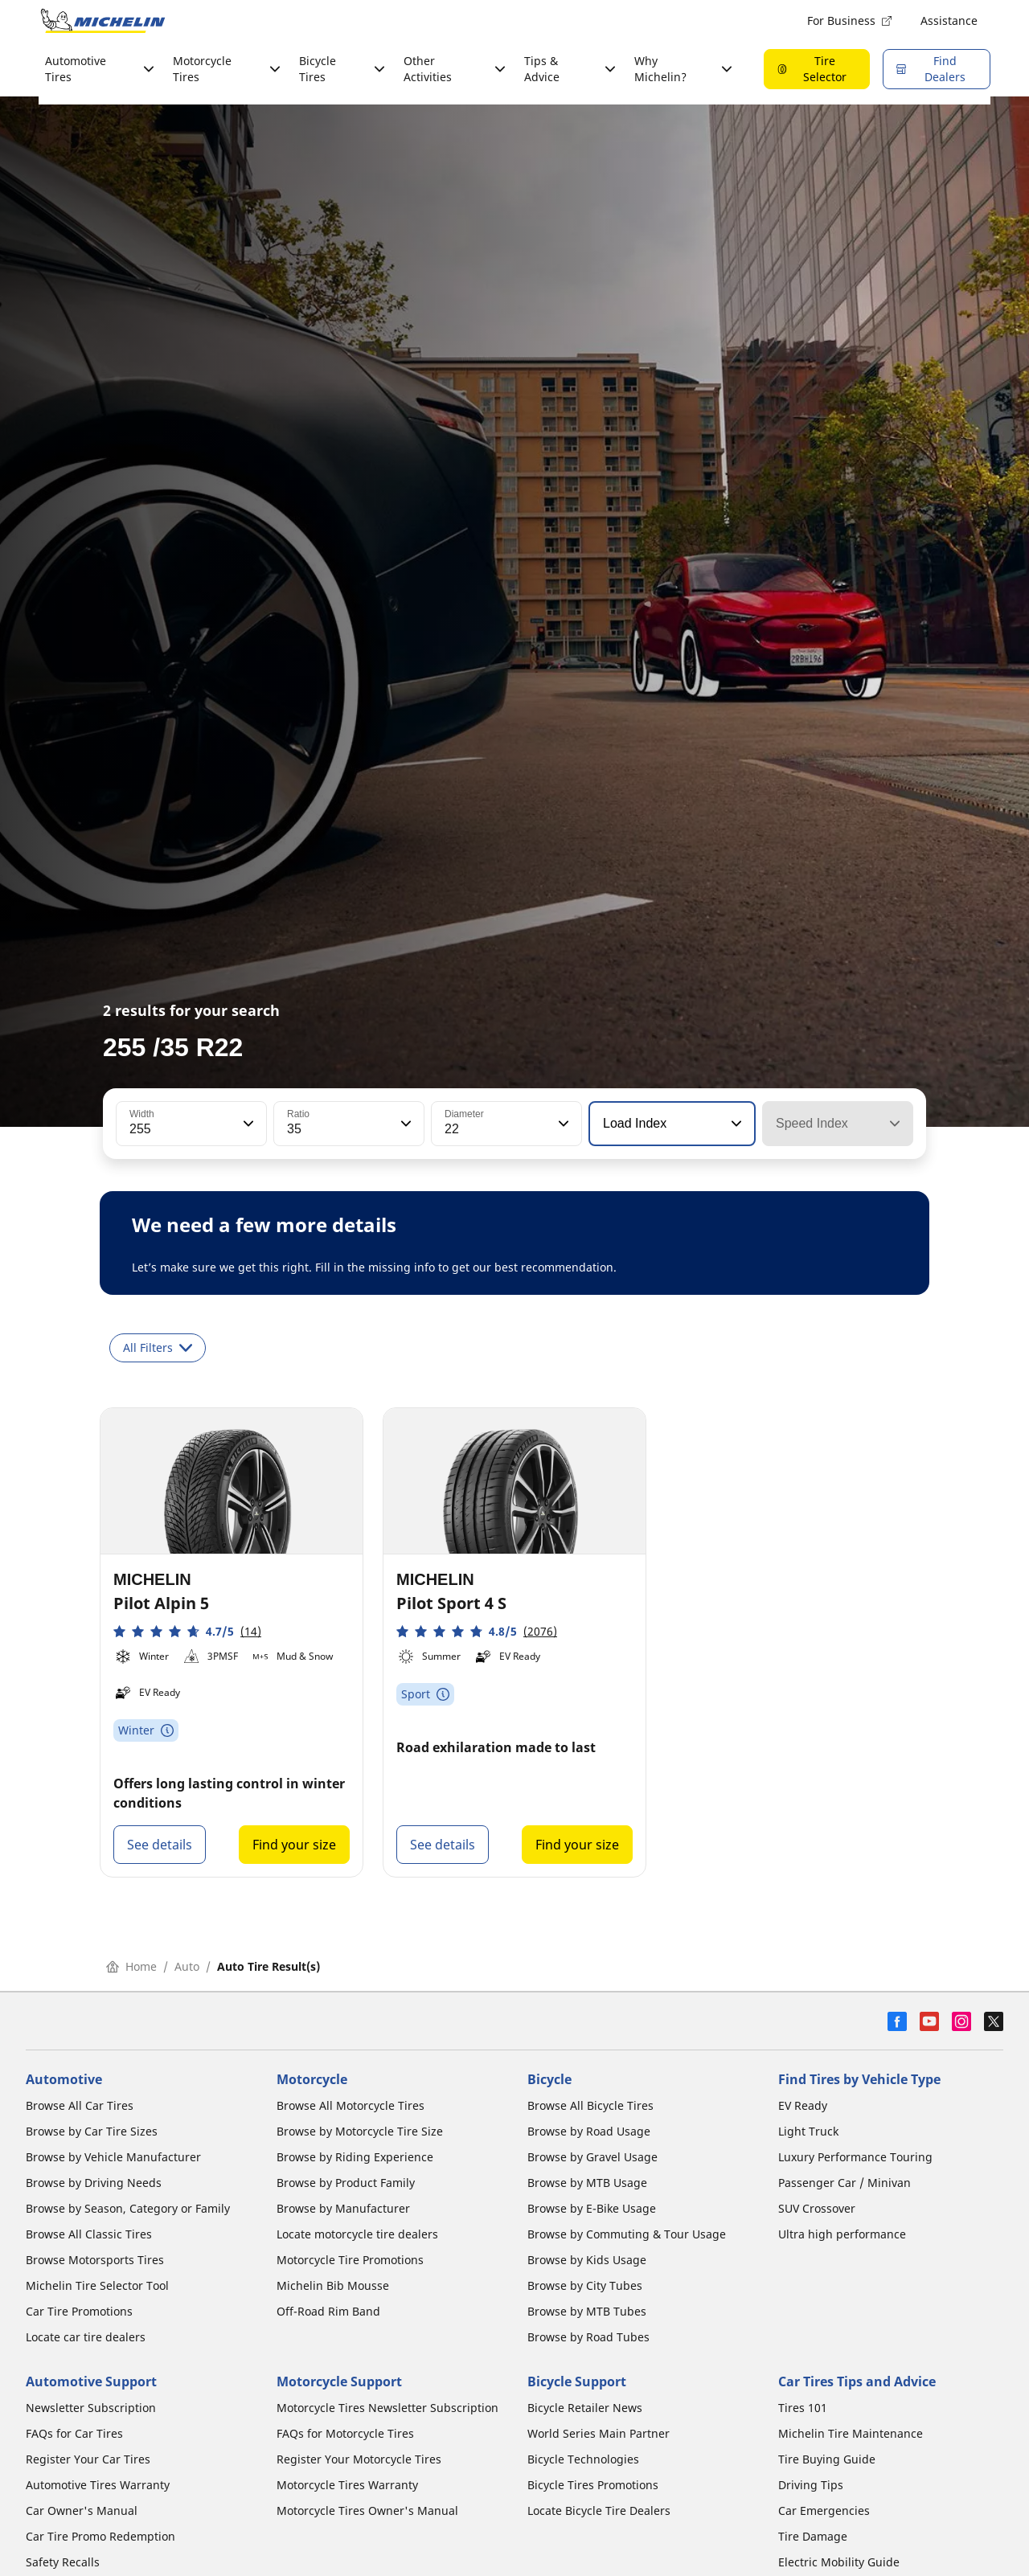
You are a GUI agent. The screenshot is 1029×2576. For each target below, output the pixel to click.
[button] (246, 1123)
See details (159, 1844)
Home (131, 1966)
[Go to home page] (103, 20)
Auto (186, 1966)
